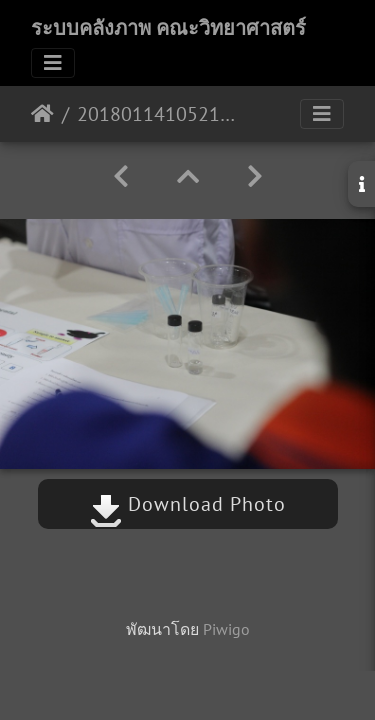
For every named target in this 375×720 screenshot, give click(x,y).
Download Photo (188, 504)
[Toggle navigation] (53, 63)
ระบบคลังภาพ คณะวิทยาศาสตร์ (168, 28)
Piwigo (226, 629)
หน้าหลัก (42, 114)
